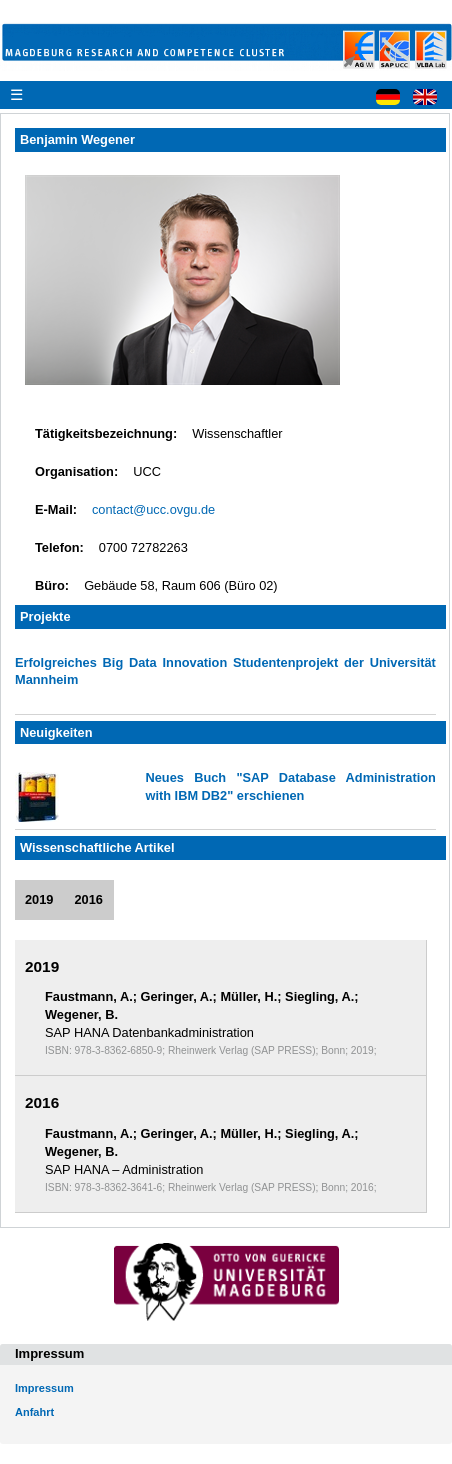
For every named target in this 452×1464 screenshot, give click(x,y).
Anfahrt (34, 1412)
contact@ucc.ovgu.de (153, 509)
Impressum (44, 1388)
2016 (88, 899)
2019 (39, 899)
